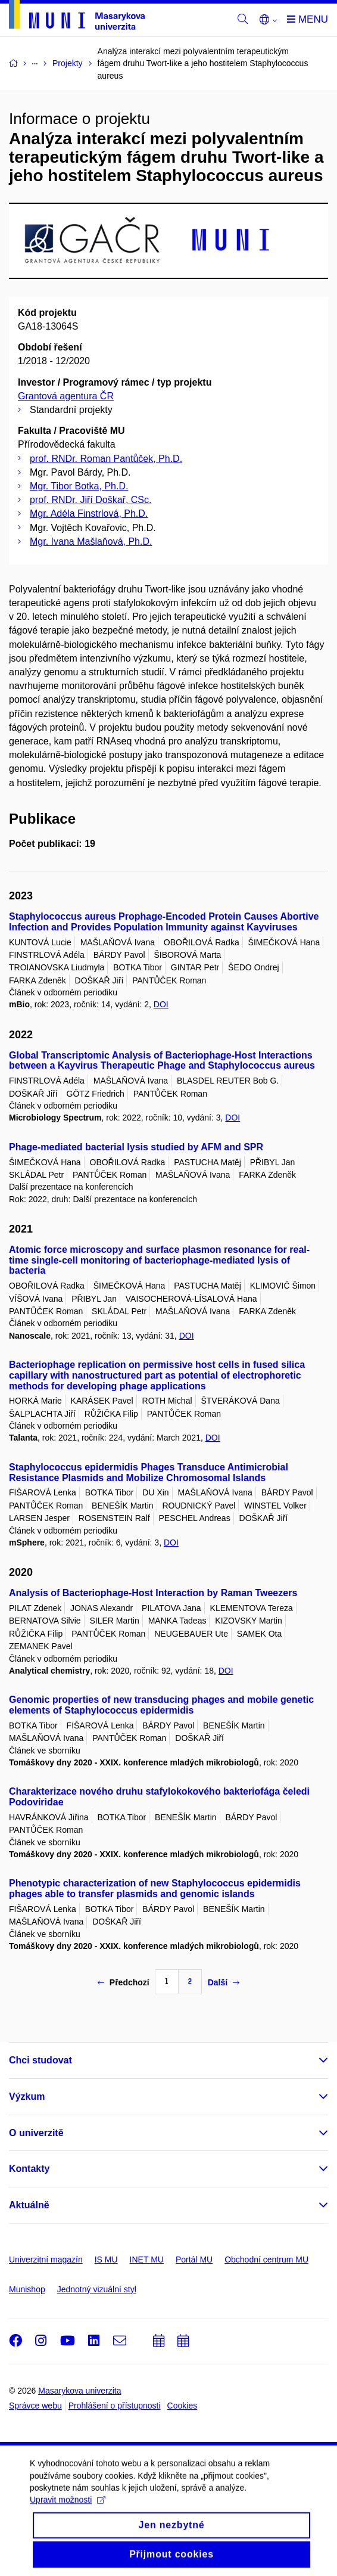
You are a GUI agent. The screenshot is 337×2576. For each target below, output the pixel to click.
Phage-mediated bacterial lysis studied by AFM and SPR (136, 1147)
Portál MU (194, 2259)
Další (223, 1982)
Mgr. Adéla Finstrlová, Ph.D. (89, 513)
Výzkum (27, 2096)
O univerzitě (36, 2133)
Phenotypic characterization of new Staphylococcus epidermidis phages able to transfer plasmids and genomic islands (155, 1888)
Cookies (182, 2405)
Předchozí (123, 1982)
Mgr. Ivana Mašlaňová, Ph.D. (91, 541)
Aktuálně (29, 2205)
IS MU (106, 2259)
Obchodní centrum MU (266, 2259)
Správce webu (35, 2405)
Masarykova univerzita (79, 2390)
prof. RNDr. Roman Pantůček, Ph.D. (106, 459)
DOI (161, 1004)
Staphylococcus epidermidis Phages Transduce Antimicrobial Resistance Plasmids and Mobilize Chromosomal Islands (148, 1472)
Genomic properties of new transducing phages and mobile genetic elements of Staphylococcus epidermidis (161, 1704)
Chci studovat (40, 2060)
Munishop (27, 2289)
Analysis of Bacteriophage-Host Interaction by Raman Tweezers (153, 1593)
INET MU (147, 2259)
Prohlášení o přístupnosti (114, 2405)
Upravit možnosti (67, 2510)
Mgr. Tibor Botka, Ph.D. (79, 486)
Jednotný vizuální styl (96, 2289)
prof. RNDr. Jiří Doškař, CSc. (90, 500)
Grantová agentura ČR (66, 396)
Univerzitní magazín (46, 2259)
